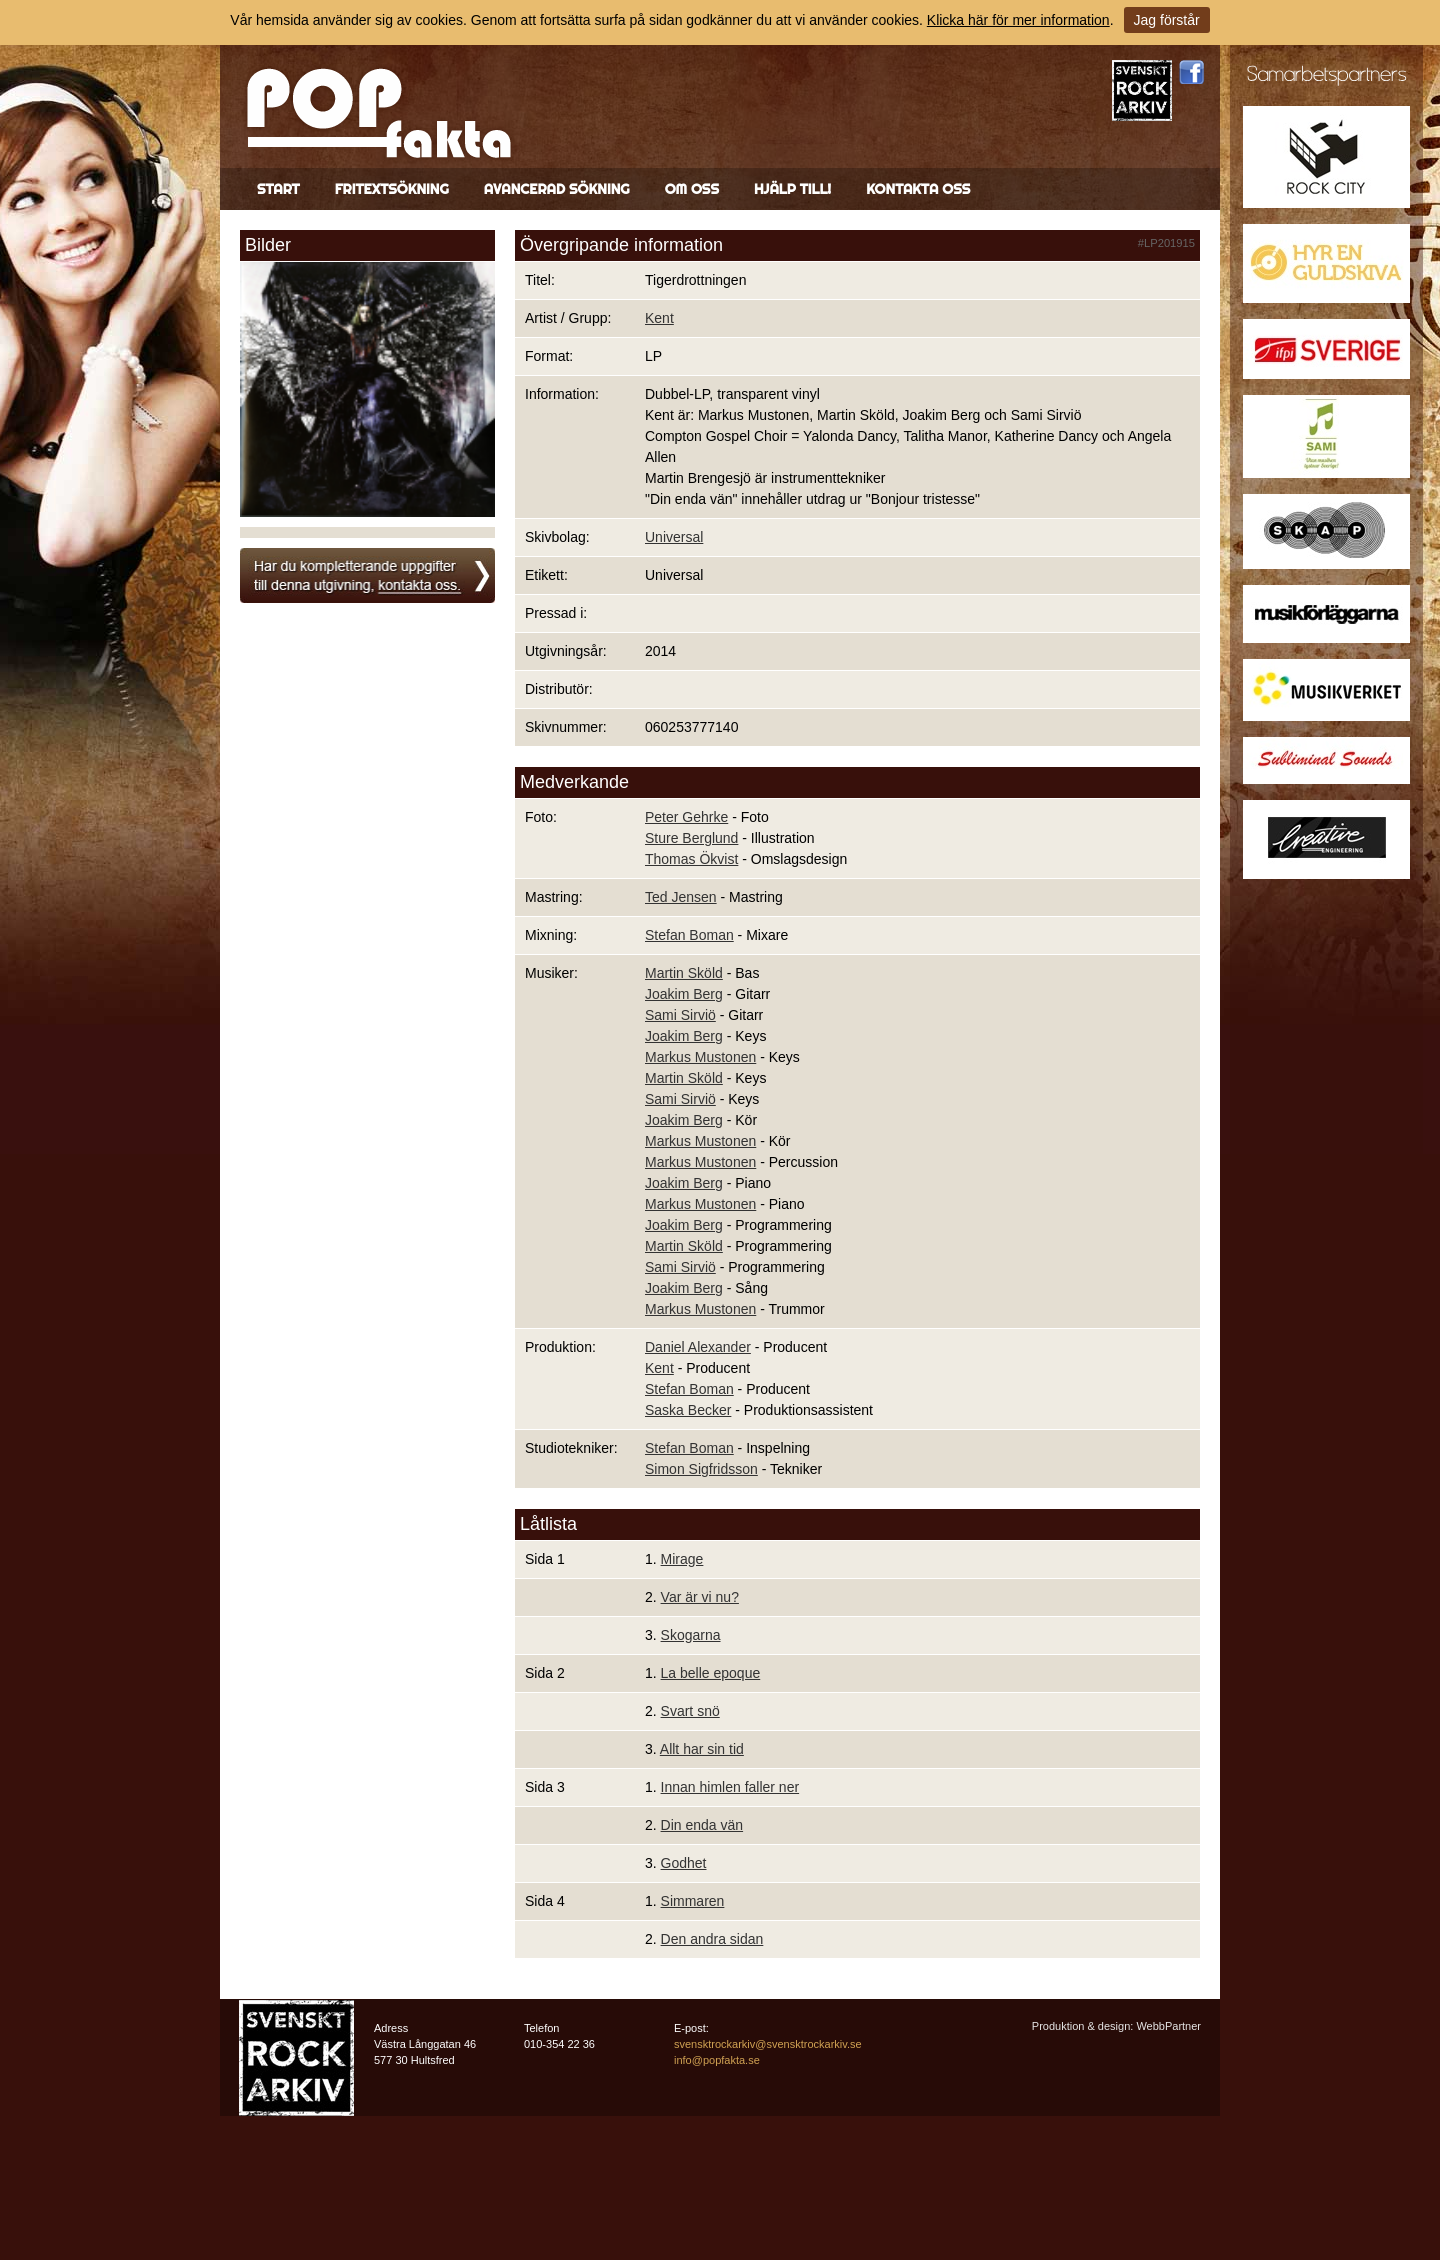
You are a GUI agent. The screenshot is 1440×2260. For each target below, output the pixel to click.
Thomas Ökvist (691, 859)
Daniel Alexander (698, 1347)
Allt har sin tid (702, 1749)
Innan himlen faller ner (730, 1787)
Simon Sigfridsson (701, 1469)
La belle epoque (711, 1673)
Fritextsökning (392, 189)
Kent (659, 318)
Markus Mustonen (700, 1057)
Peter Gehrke (686, 817)
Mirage (682, 1559)
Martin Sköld (684, 973)
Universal (674, 537)
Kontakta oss (918, 189)
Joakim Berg (684, 994)
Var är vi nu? (700, 1597)
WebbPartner (1168, 2026)
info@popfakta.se (717, 2060)
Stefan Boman (689, 935)
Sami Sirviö (680, 1015)
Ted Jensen (681, 897)
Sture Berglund (691, 838)
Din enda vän (702, 1825)
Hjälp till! (792, 189)
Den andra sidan (712, 1939)
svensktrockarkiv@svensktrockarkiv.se (768, 2044)
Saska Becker (688, 1410)
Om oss (692, 189)
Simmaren (693, 1901)
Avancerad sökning (557, 189)
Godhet (684, 1863)
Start (278, 189)
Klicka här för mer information (1018, 20)
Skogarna (691, 1635)
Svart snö (690, 1711)
